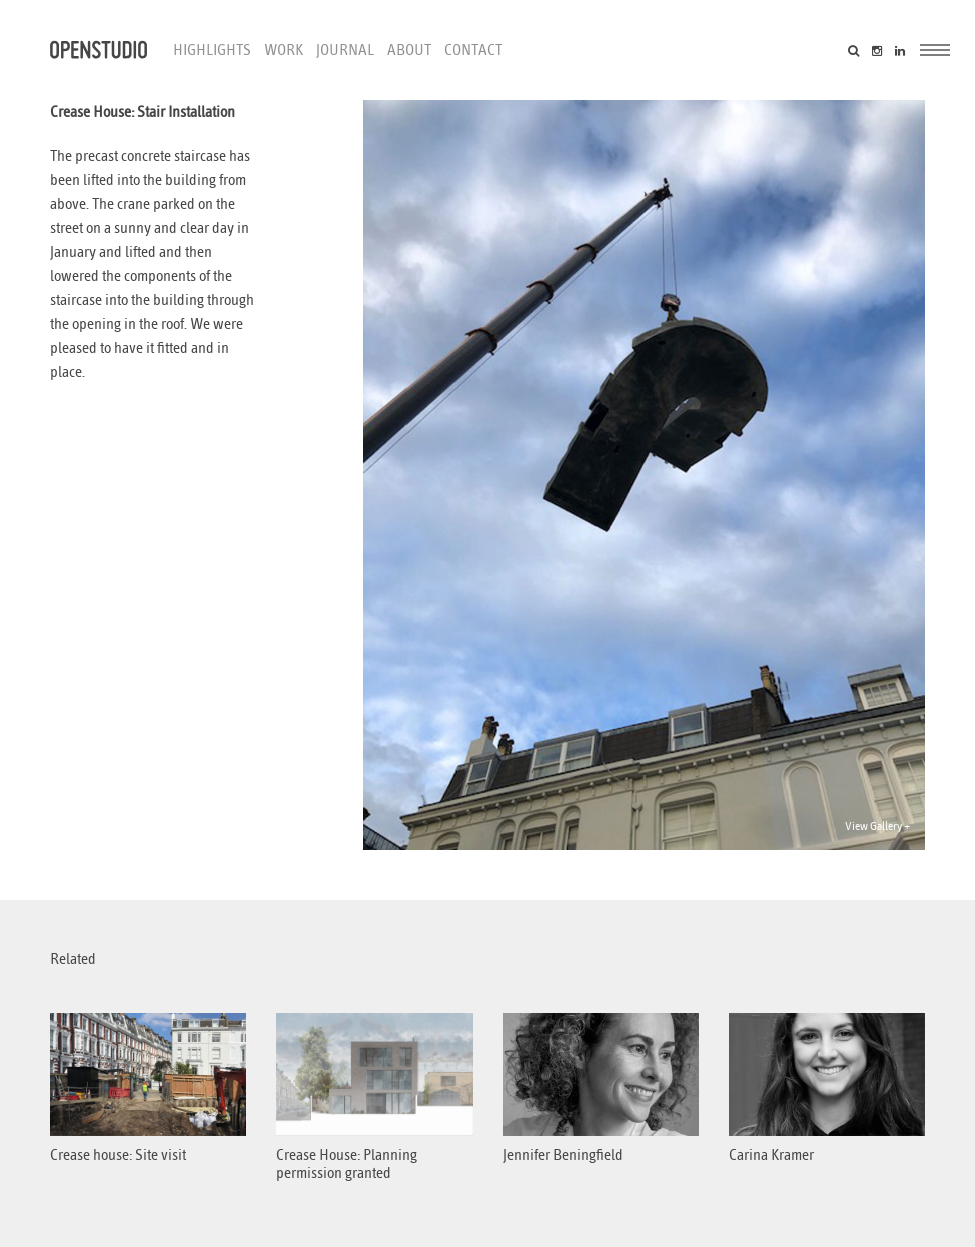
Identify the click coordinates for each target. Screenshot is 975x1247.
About (409, 50)
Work (283, 50)
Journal (345, 50)
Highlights (212, 50)
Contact (473, 50)
